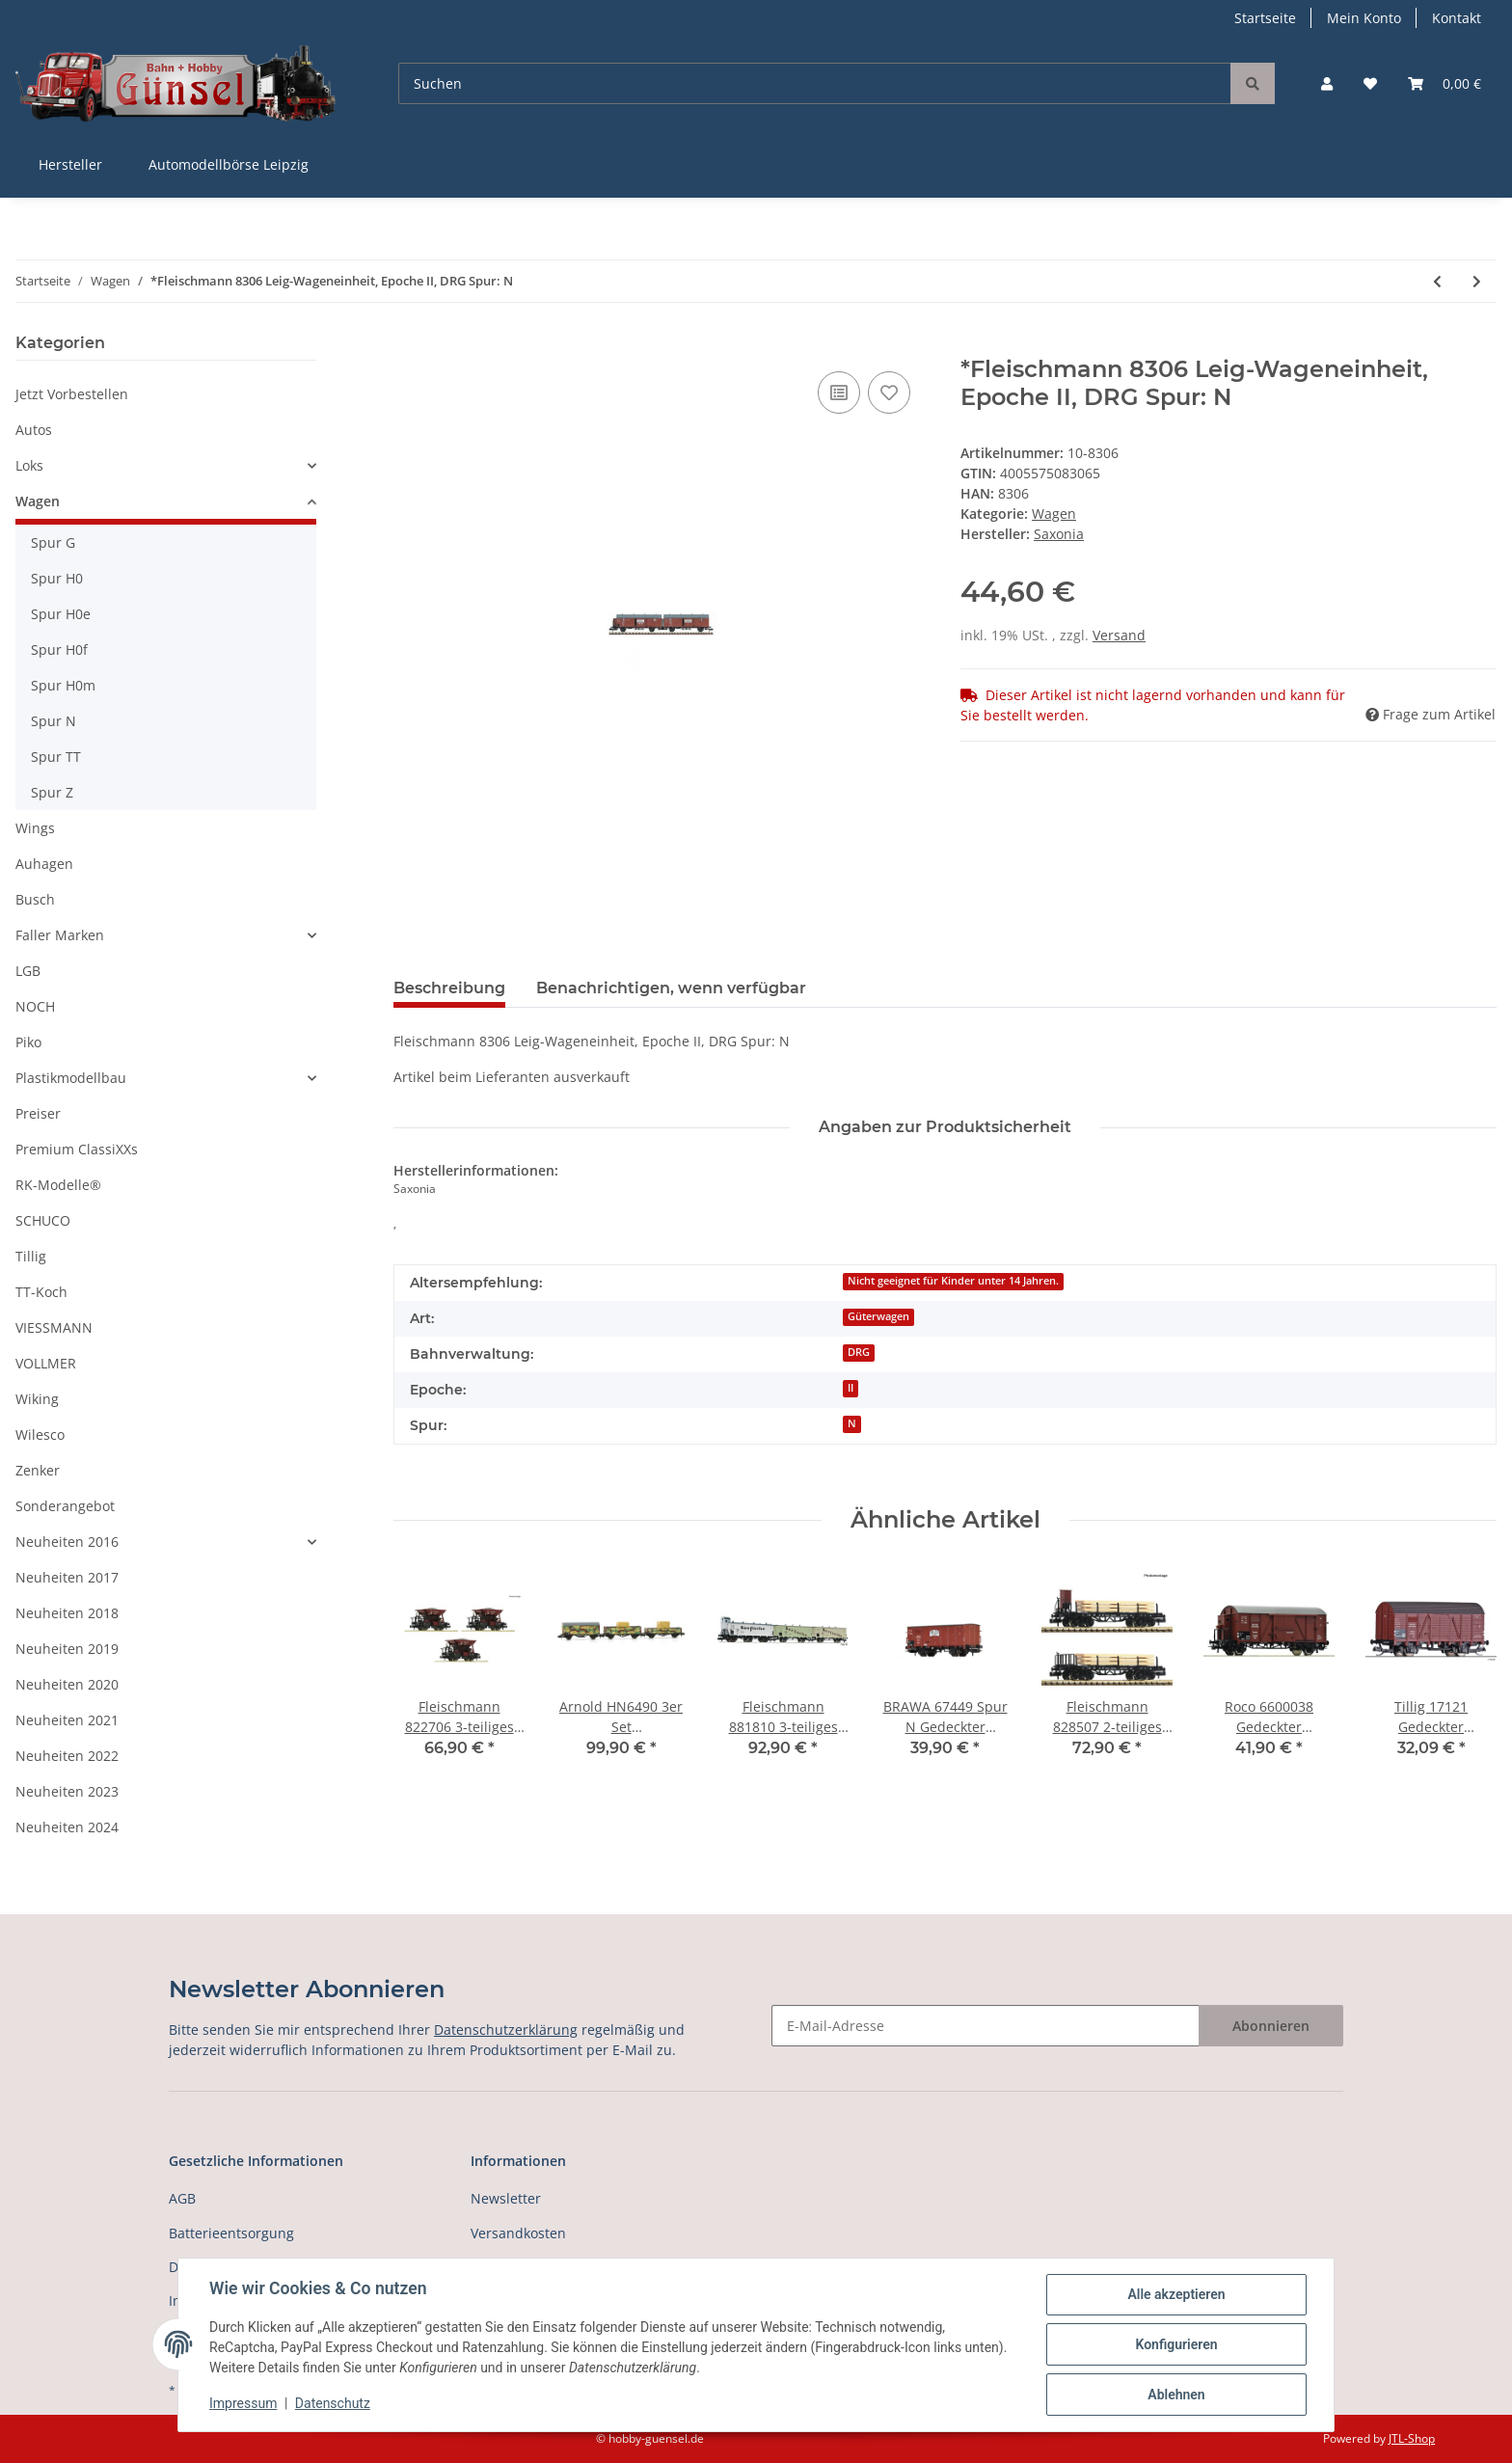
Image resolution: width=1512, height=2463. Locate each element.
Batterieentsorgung (231, 2233)
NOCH (35, 1006)
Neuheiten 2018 (67, 1613)
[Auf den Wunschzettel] (889, 392)
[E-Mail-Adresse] (985, 2025)
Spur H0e (61, 614)
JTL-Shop (1412, 2438)
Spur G (53, 542)
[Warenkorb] (1444, 83)
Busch (35, 899)
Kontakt (1456, 18)
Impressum (243, 2403)
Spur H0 (57, 578)
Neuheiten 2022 (67, 1755)
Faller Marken (59, 935)
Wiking (37, 1399)
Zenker (37, 1470)
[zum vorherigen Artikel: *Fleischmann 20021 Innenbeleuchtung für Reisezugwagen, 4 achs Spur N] (1437, 281)
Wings (35, 828)
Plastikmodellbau (70, 1078)
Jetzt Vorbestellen (71, 394)
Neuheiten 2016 (67, 1541)
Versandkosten (518, 2233)
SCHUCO (42, 1220)
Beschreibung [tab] (449, 988)
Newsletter (506, 2198)
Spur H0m (63, 685)
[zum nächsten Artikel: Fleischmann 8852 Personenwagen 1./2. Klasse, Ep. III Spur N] (1477, 281)
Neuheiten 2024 (67, 1827)
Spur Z (52, 792)
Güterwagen (878, 1316)
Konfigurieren (1176, 2344)
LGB (27, 970)
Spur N (53, 721)
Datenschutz (332, 2403)
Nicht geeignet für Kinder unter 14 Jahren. (953, 1280)
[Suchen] (814, 83)
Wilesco (40, 1434)
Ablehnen (1176, 2394)
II (850, 1387)
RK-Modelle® (58, 1185)
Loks (29, 465)
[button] (1327, 83)
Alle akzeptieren (1176, 2294)
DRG (859, 1352)
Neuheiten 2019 (67, 1648)
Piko (28, 1042)
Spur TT (56, 756)
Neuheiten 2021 (67, 1720)
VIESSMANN (54, 1327)
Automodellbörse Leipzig (228, 164)
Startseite (1265, 18)
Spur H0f (59, 649)
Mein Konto (1364, 18)
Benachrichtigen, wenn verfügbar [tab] (671, 988)
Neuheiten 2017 (67, 1577)
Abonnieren (1271, 2025)
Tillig (30, 1256)
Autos (33, 429)
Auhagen (44, 863)
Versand (1119, 635)
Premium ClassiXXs (76, 1149)
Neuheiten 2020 (67, 1684)
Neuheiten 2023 (67, 1791)
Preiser (38, 1113)
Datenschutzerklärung (506, 2029)
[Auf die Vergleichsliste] (839, 392)
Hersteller (70, 164)
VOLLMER (45, 1363)
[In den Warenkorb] (408, 345)
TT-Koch (41, 1292)
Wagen (1054, 513)
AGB (182, 2198)
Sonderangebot (65, 1506)
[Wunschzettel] (1370, 83)
